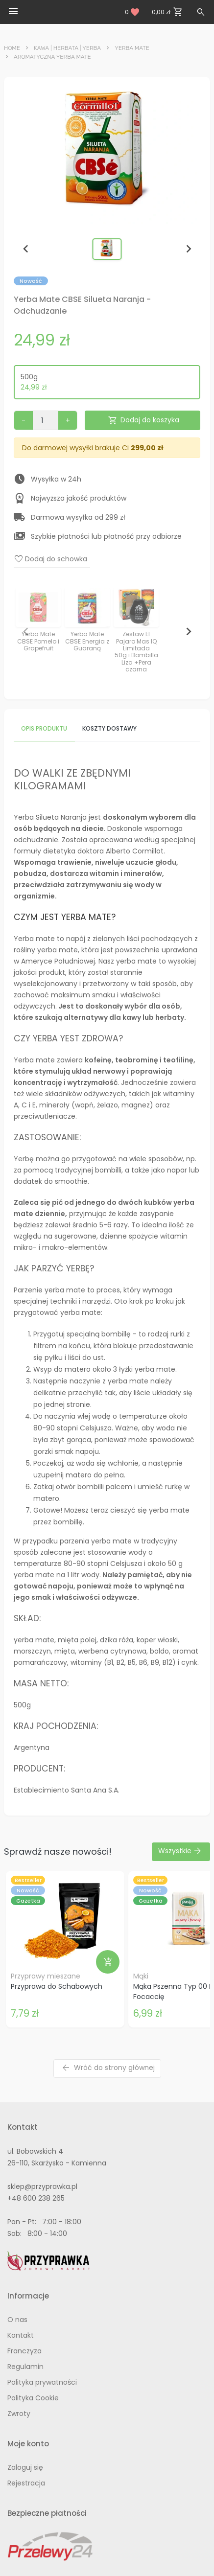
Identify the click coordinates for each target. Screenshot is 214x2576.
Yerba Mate (132, 48)
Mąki (140, 1976)
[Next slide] (188, 249)
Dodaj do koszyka (143, 420)
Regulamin (25, 2366)
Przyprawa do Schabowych (56, 1986)
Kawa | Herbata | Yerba (67, 48)
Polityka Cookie (33, 2398)
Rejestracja (26, 2483)
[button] (107, 249)
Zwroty (18, 2413)
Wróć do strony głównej (108, 2067)
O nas (17, 2319)
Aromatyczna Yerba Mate (52, 56)
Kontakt (20, 2335)
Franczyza (24, 2351)
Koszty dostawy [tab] (109, 728)
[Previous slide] (26, 249)
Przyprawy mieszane (45, 1976)
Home (12, 48)
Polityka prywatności (42, 2382)
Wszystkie (180, 1851)
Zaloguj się (25, 2467)
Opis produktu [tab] (44, 728)
